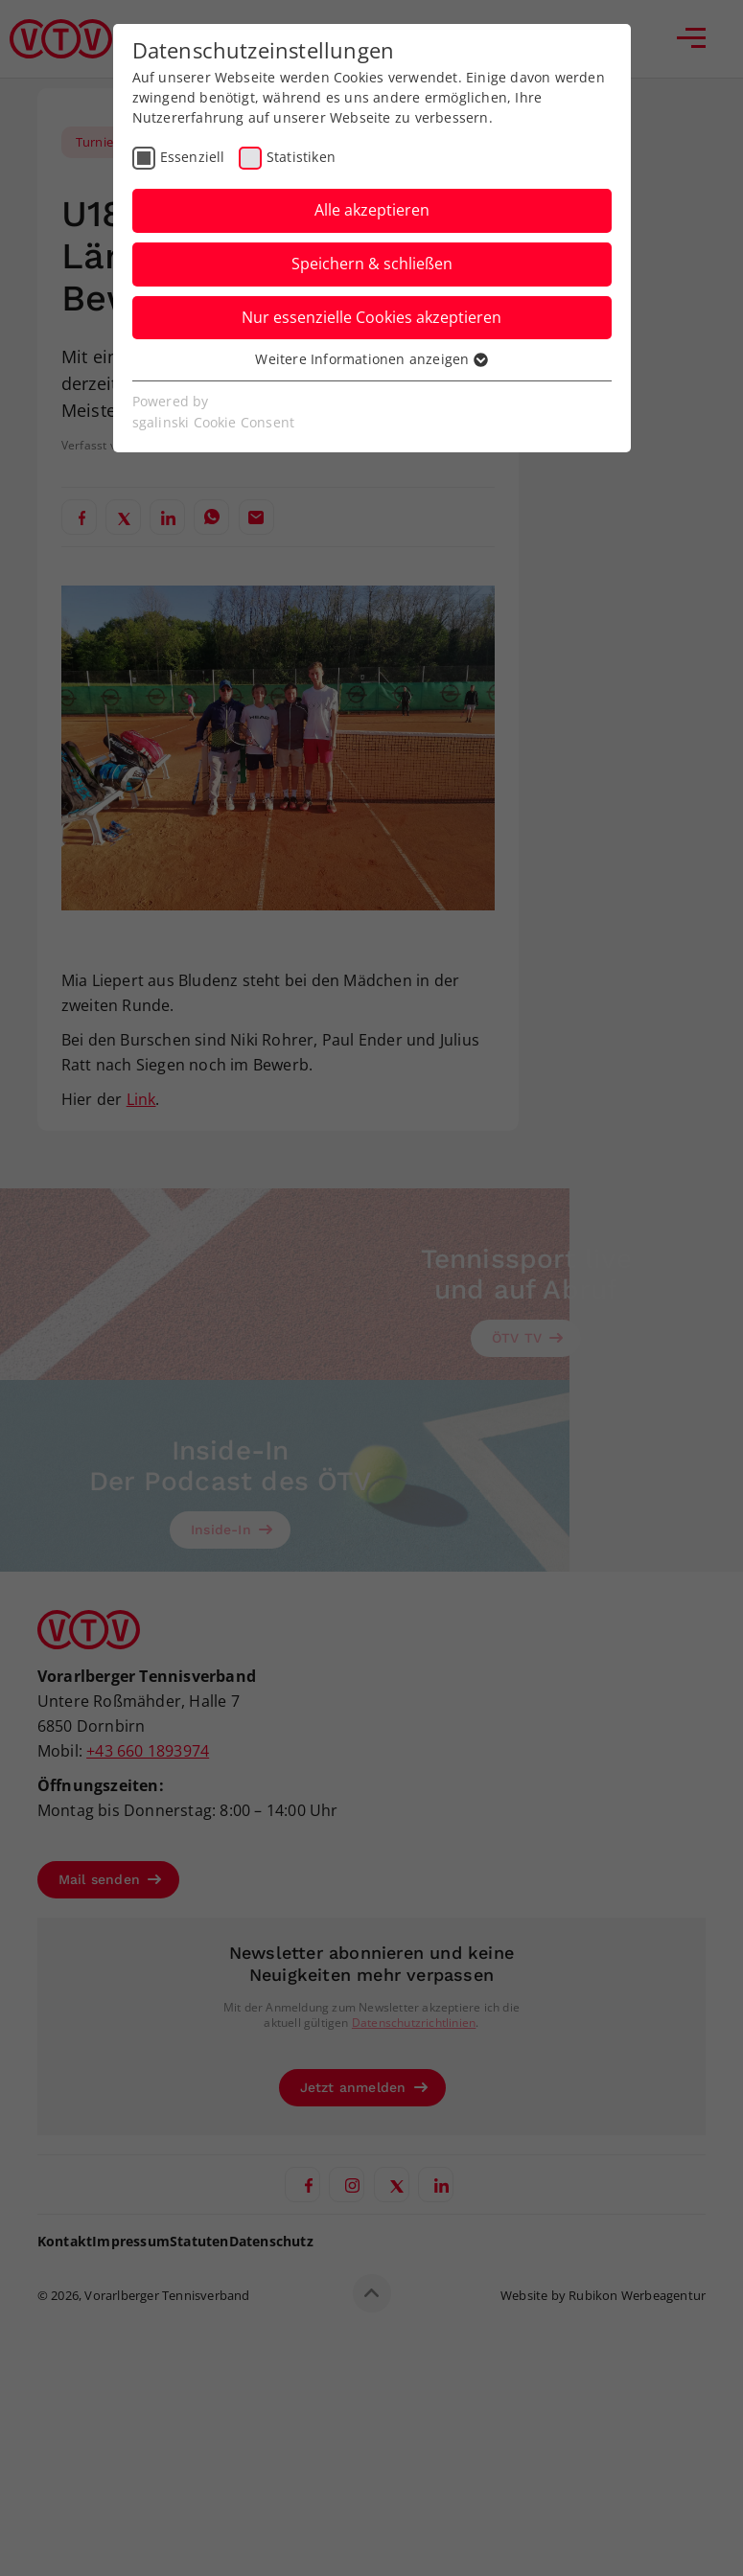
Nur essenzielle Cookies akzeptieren (371, 317)
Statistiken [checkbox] (301, 157)
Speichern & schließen (372, 263)
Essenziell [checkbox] (192, 157)
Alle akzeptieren (372, 209)
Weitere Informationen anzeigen (371, 359)
